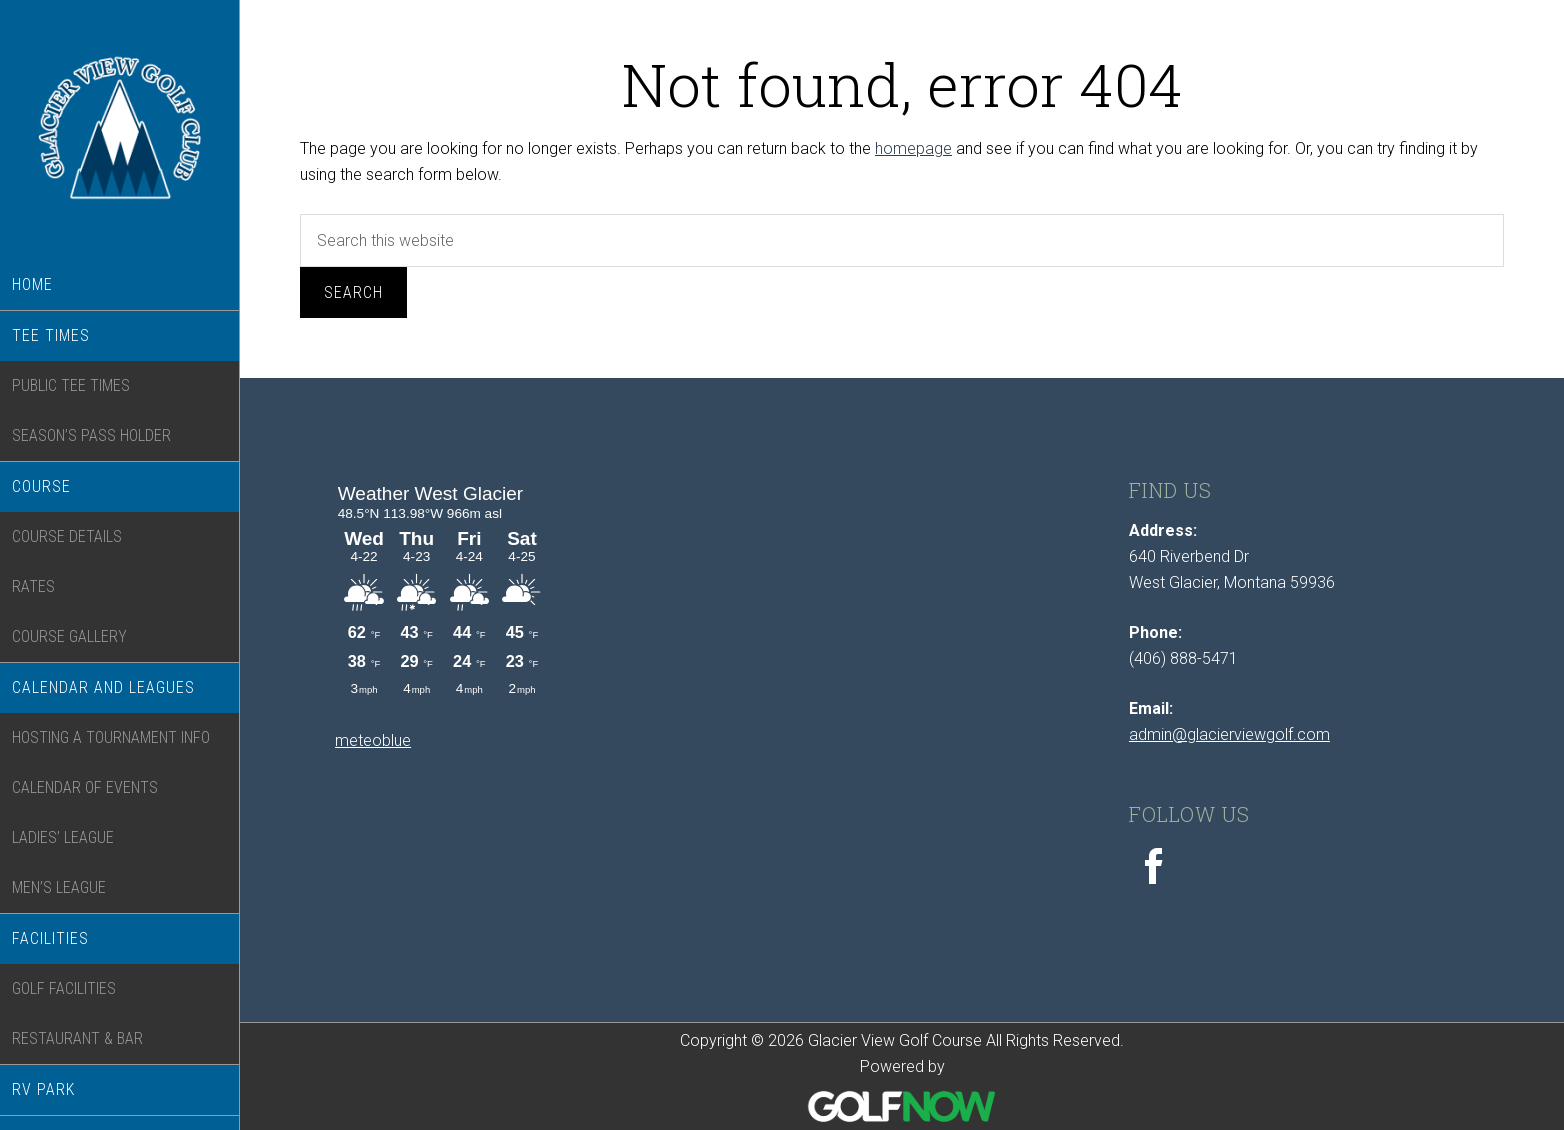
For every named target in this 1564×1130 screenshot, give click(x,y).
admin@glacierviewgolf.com (1229, 734)
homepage (913, 148)
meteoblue (373, 740)
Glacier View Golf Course (119, 141)
